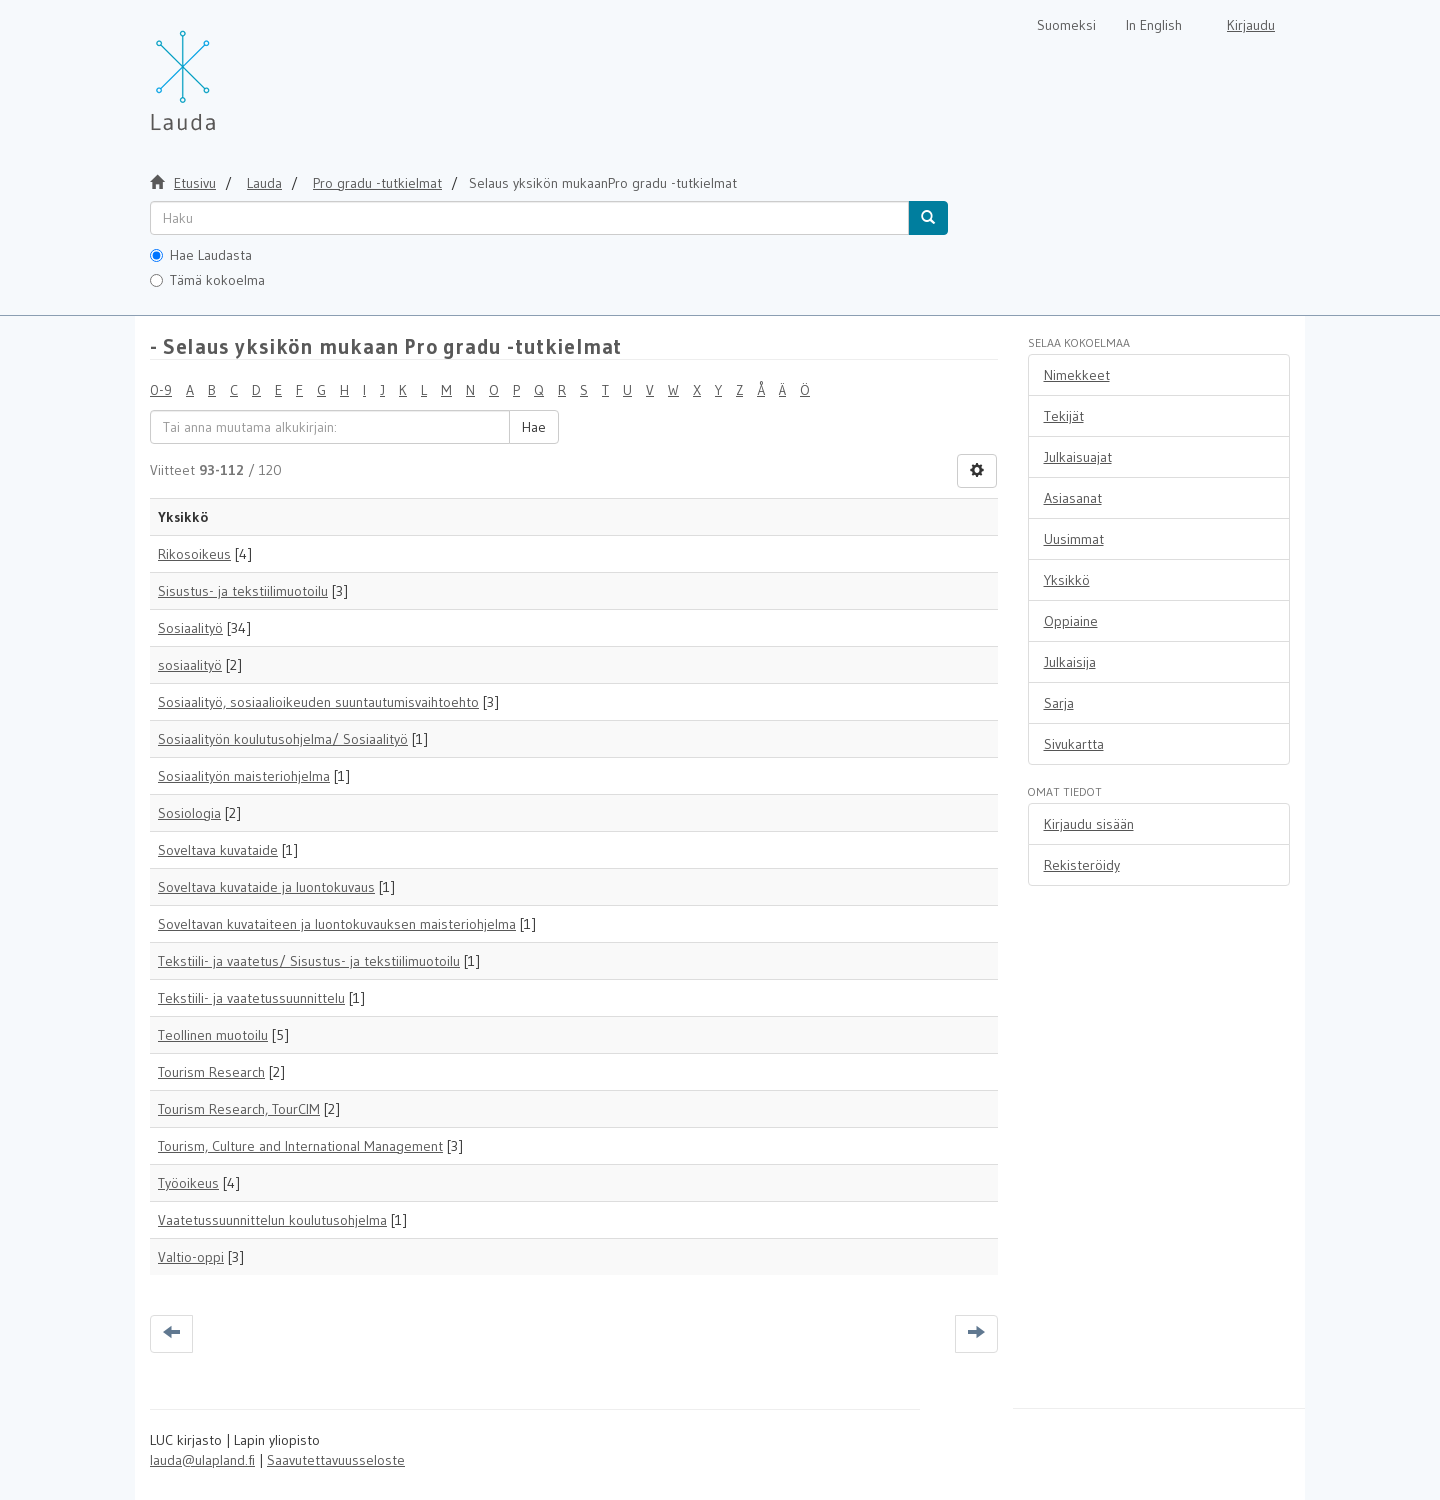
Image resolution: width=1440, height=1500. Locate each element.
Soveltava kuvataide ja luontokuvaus (266, 887)
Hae (534, 427)
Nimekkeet (1077, 375)
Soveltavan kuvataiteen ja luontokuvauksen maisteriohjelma (337, 924)
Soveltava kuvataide (218, 850)
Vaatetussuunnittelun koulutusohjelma (272, 1220)
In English (1154, 25)
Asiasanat (1073, 498)
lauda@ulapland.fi (202, 1460)
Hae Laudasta (201, 255)
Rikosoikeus (194, 554)
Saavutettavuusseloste (336, 1460)
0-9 (161, 390)
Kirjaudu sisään (1089, 824)
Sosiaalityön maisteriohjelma (244, 776)
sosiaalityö (190, 665)
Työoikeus (188, 1183)
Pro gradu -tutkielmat (377, 183)
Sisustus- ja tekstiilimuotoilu (243, 591)
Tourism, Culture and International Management (300, 1146)
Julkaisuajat (1078, 457)
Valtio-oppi (191, 1257)
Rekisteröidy (1082, 865)
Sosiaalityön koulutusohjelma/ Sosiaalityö (283, 739)
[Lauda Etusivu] (225, 70)
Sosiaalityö (190, 628)
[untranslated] (529, 218)
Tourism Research (211, 1072)
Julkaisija (1070, 662)
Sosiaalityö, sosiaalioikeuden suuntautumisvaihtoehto (318, 702)
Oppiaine (1071, 621)
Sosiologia (189, 813)
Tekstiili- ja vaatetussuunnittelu (251, 998)
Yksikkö (1067, 580)
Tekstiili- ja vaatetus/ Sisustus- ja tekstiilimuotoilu (309, 961)
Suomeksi (1066, 25)
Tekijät (1064, 416)
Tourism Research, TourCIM (239, 1109)
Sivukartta (1074, 744)
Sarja (1059, 703)
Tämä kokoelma (207, 280)
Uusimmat (1074, 539)
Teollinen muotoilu (213, 1035)
